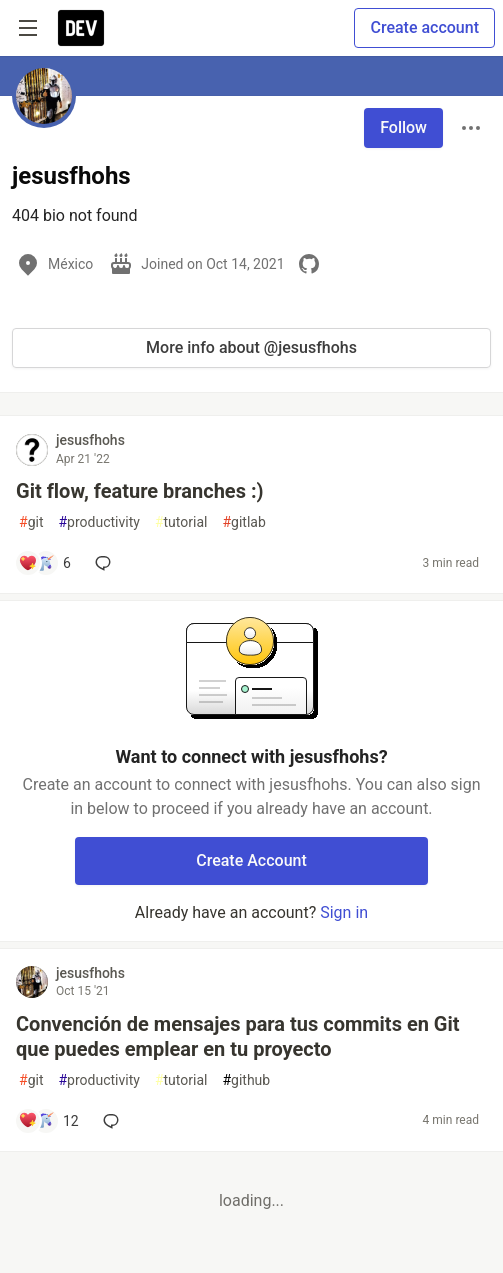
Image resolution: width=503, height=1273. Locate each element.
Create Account (251, 860)
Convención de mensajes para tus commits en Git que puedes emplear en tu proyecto (238, 1036)
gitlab (243, 522)
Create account (424, 27)
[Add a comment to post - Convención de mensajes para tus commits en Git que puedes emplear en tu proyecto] (48, 1121)
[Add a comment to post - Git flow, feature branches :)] (44, 563)
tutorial (181, 522)
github (246, 1080)
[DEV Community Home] (81, 28)
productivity (98, 522)
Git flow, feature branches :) (140, 491)
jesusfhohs (90, 440)
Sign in (344, 912)
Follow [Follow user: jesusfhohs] (403, 127)
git (31, 522)
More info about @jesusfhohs (251, 347)
